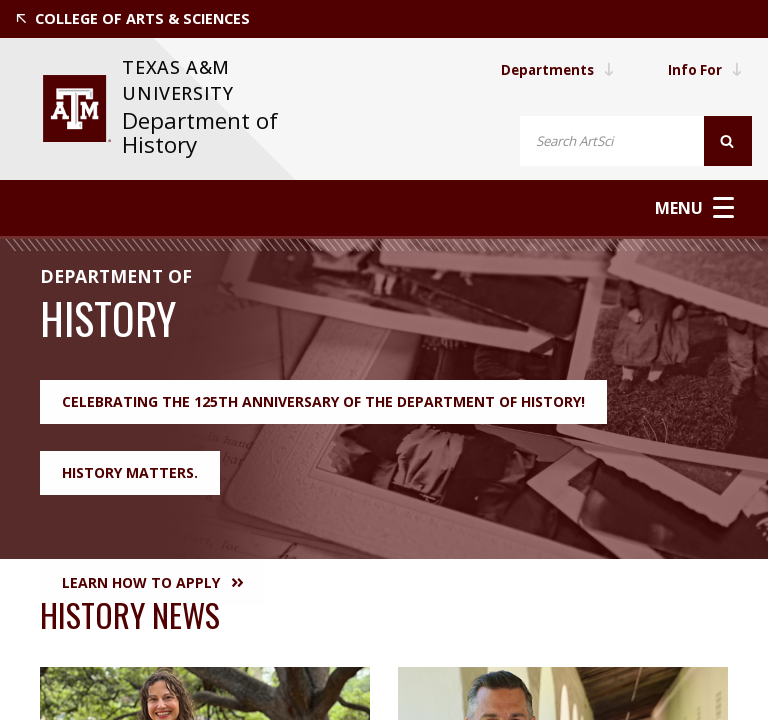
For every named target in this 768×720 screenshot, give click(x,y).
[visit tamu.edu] (77, 108)
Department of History (200, 132)
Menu (696, 207)
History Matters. (130, 471)
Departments (553, 69)
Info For (704, 69)
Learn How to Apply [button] (152, 581)
